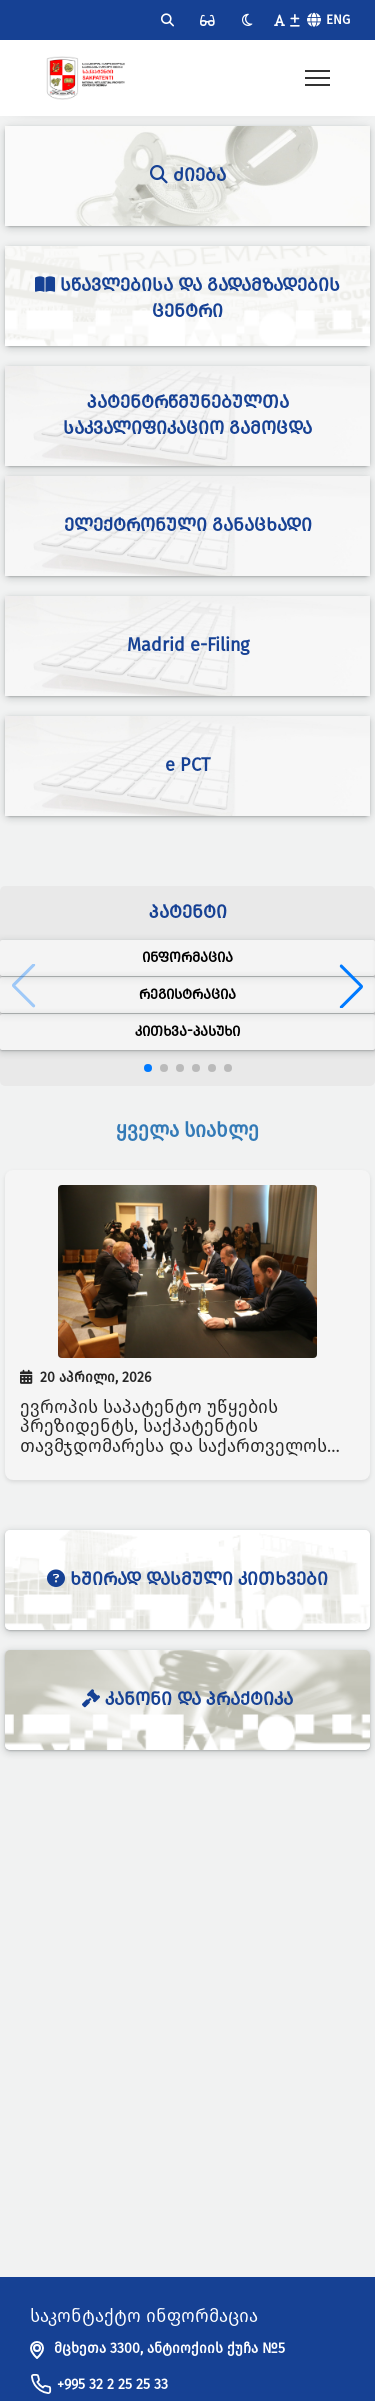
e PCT (187, 765)
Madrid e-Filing (188, 645)
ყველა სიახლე (187, 1130)
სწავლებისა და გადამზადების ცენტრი (187, 298)
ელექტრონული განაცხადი (188, 525)
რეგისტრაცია (187, 994)
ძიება (188, 175)
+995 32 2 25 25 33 (112, 2384)
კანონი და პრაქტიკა (187, 1699)
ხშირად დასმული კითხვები (187, 1579)
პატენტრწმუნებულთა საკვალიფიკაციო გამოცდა (187, 415)
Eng (338, 19)
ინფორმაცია (187, 957)
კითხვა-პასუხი (187, 1031)
